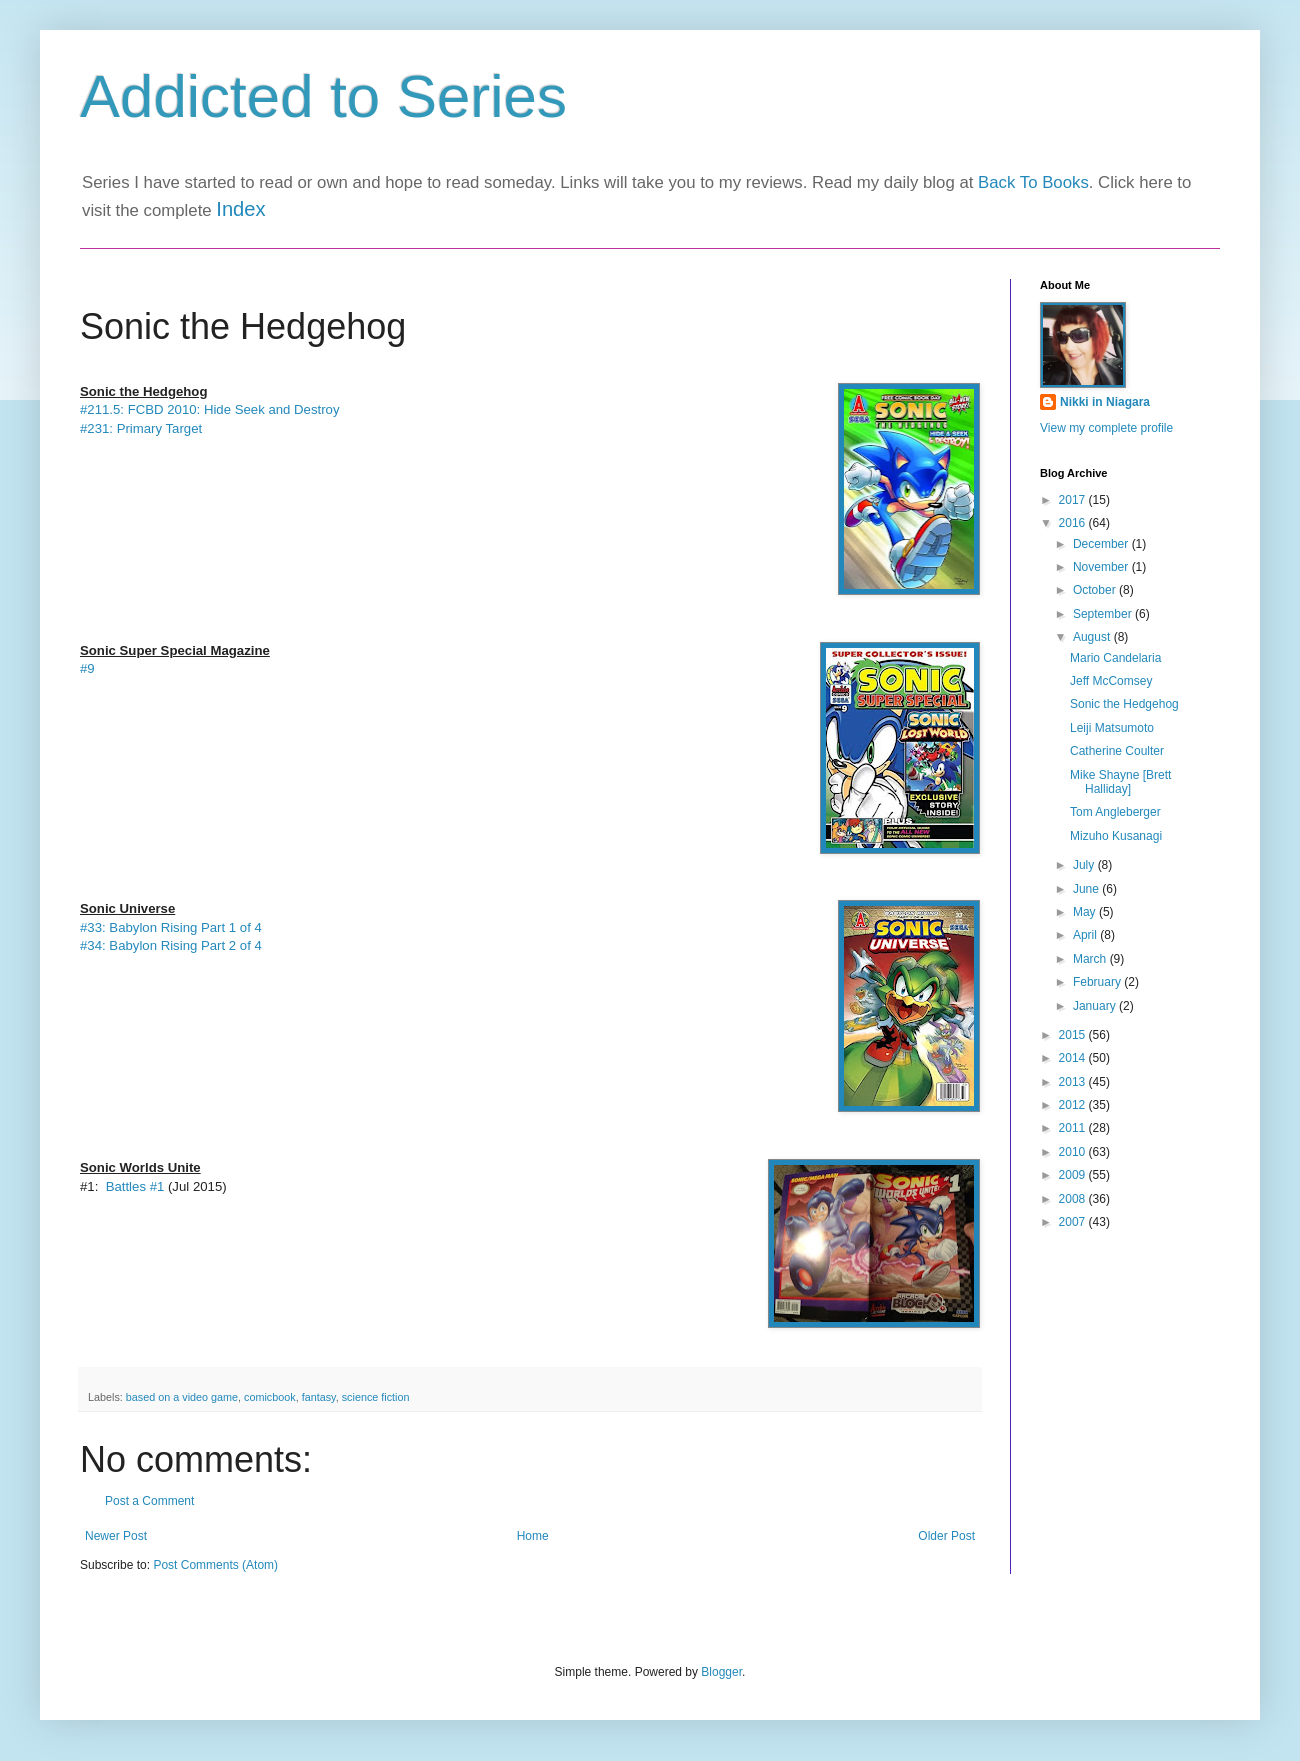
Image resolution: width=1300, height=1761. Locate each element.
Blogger (721, 1672)
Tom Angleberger (1115, 812)
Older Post (946, 1536)
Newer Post (116, 1536)
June (1087, 889)
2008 (1074, 1199)
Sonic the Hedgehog (1124, 704)
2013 (1074, 1082)
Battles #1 (133, 1186)
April (1086, 935)
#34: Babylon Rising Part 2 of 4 (171, 945)
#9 (87, 668)
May (1086, 912)
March (1091, 959)
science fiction (376, 1397)
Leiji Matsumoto (1112, 728)
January (1096, 1006)
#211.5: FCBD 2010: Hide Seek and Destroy (210, 409)
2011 (1074, 1128)
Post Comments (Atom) (215, 1565)
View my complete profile (1106, 428)
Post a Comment (149, 1501)
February (1098, 982)
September (1104, 614)
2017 (1074, 500)
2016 (1074, 523)
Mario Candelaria (1115, 658)
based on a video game (182, 1397)
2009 (1074, 1175)
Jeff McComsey (1111, 681)
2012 (1074, 1105)
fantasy (319, 1397)
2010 (1074, 1152)
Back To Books (1033, 182)
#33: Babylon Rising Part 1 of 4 (171, 927)
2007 (1074, 1222)
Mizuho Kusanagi (1116, 836)
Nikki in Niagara (1105, 402)
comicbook (270, 1397)
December (1102, 544)
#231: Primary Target (143, 428)
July (1085, 865)
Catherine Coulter (1117, 751)
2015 (1074, 1035)
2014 (1074, 1058)
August (1093, 637)
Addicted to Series (323, 96)
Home (533, 1536)
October (1096, 590)
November (1102, 567)
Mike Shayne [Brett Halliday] (1120, 782)
